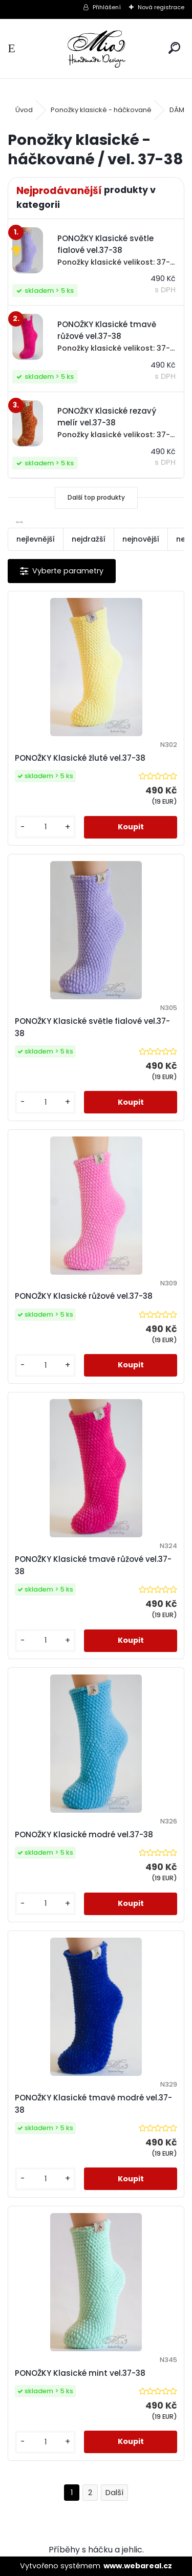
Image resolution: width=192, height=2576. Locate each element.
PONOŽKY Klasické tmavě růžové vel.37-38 (93, 1565)
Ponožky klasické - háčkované (101, 110)
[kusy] (45, 827)
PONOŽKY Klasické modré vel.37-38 (84, 1834)
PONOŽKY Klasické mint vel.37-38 (80, 2373)
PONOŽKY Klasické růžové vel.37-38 (84, 1296)
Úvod (24, 110)
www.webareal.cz (137, 2566)
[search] (174, 48)
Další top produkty (96, 497)
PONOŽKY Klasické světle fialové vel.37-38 (92, 1027)
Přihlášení (107, 7)
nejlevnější (35, 539)
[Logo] (96, 48)
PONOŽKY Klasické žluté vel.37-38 (80, 758)
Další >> (114, 2492)
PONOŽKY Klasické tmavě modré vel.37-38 (93, 2103)
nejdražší (88, 539)
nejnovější (140, 539)
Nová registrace (161, 7)
